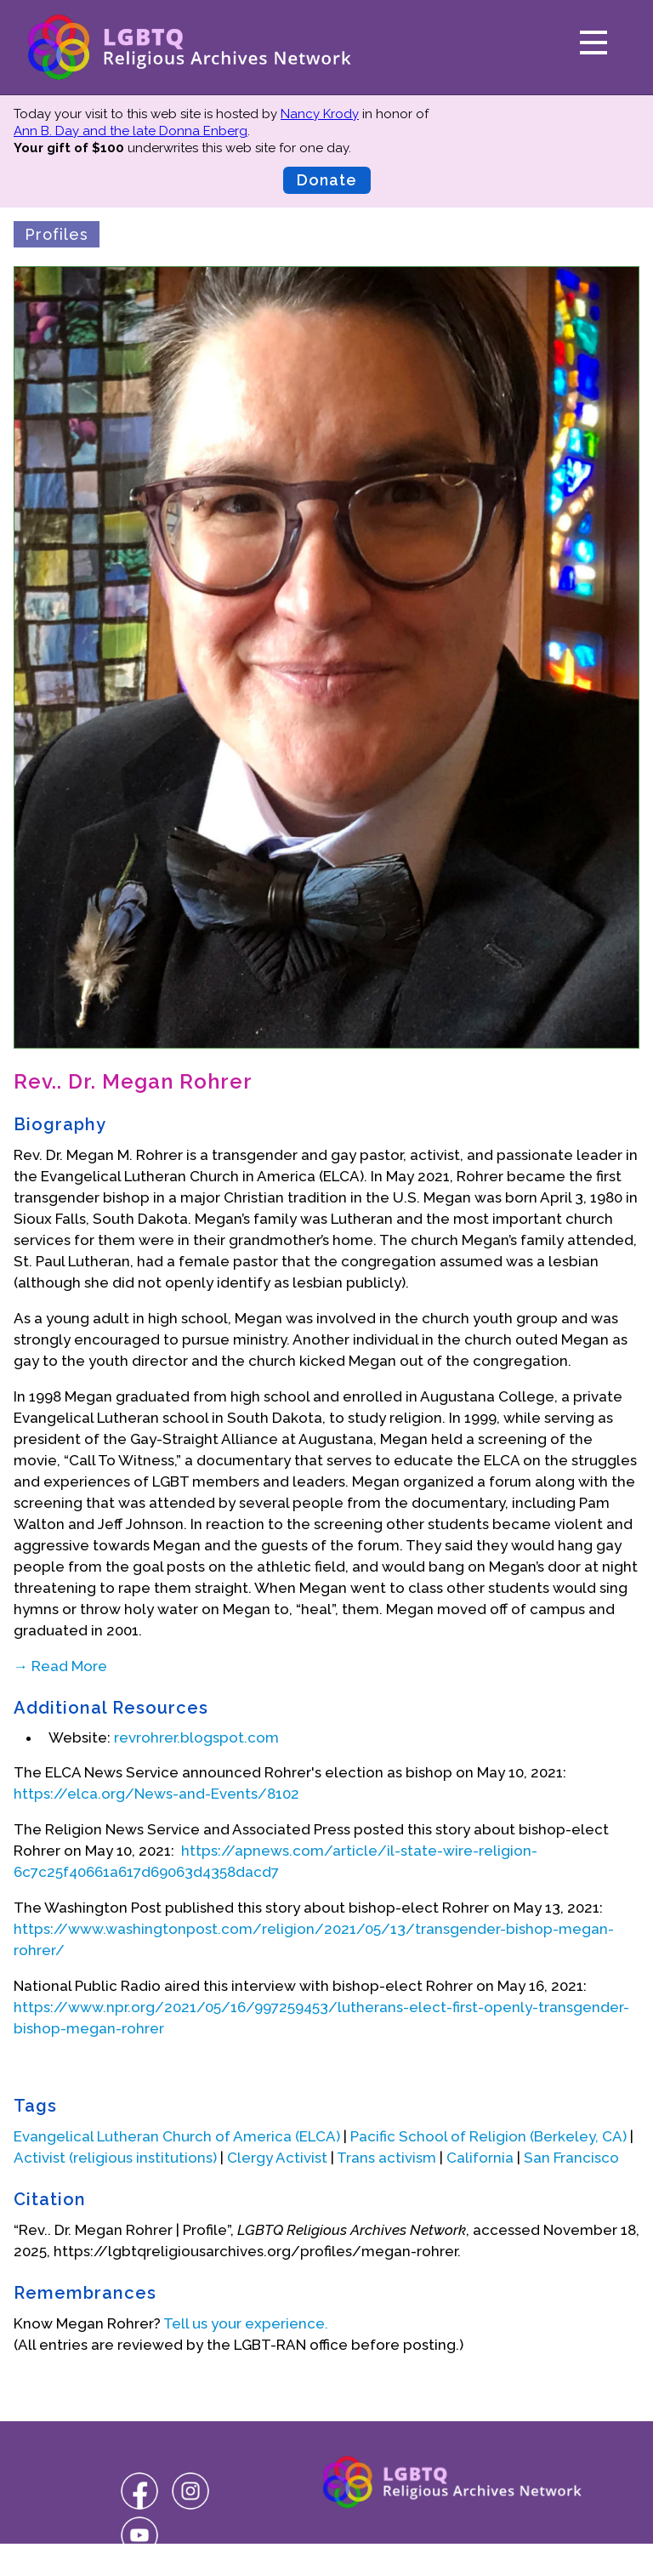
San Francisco (571, 2157)
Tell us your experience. (245, 2323)
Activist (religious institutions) (115, 2157)
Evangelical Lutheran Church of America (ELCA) (177, 2136)
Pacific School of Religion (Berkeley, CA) (488, 2136)
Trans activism (386, 2157)
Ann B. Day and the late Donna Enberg (130, 131)
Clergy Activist (277, 2157)
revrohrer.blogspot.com (196, 1737)
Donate (327, 180)
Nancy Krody (320, 114)
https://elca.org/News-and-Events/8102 (156, 1793)
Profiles (56, 234)
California (480, 2157)
